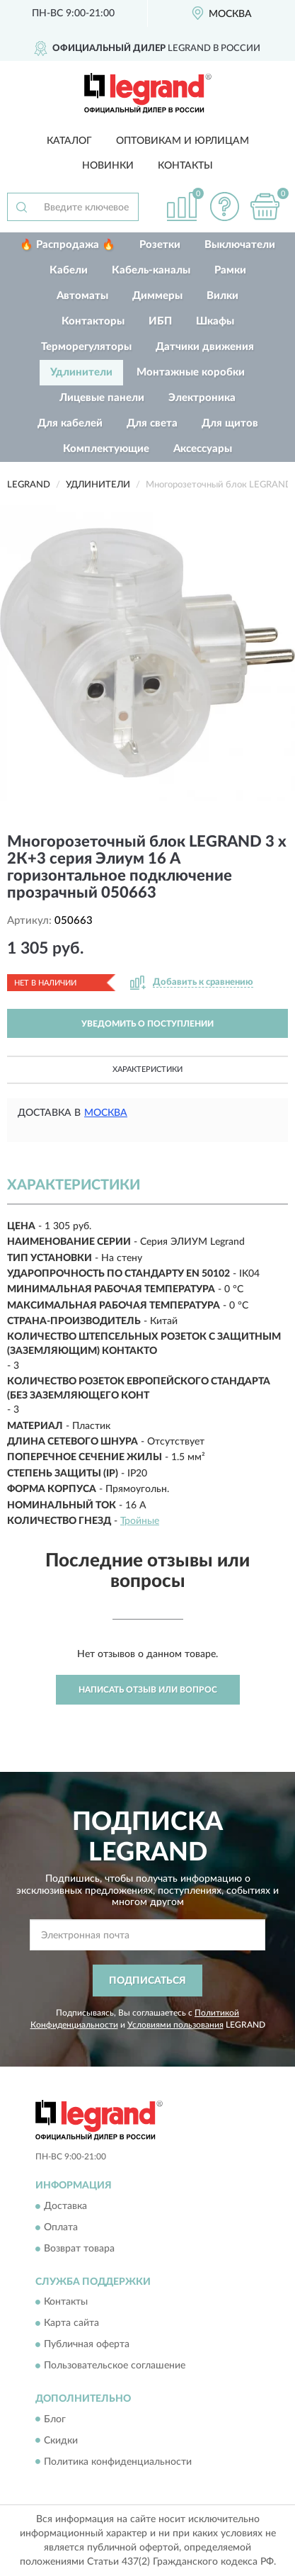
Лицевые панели (101, 397)
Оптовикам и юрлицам (182, 141)
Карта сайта (71, 2324)
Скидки (61, 2441)
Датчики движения (205, 346)
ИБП (160, 321)
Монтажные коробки (191, 372)
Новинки (108, 166)
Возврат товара (79, 2249)
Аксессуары (202, 449)
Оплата (61, 2227)
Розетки (159, 244)
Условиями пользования (175, 2025)
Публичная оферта (86, 2345)
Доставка (65, 2206)
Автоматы (82, 295)
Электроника (202, 397)
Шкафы (215, 321)
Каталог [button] (69, 141)
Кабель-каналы (151, 270)
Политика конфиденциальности (118, 2462)
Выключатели (239, 244)
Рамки (230, 270)
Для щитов (230, 423)
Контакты (185, 166)
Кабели (69, 270)
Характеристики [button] (147, 1069)
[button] (224, 206)
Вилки (222, 295)
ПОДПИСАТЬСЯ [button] (147, 1981)
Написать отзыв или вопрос (148, 1689)
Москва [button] (105, 1113)
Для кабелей (70, 423)
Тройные (139, 1521)
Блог (55, 2419)
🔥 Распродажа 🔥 (67, 244)
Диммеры (157, 295)
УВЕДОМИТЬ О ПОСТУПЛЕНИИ (147, 1023)
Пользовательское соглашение (114, 2366)
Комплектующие (106, 449)
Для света (152, 423)
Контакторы (93, 321)
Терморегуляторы (86, 346)
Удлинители (81, 372)
